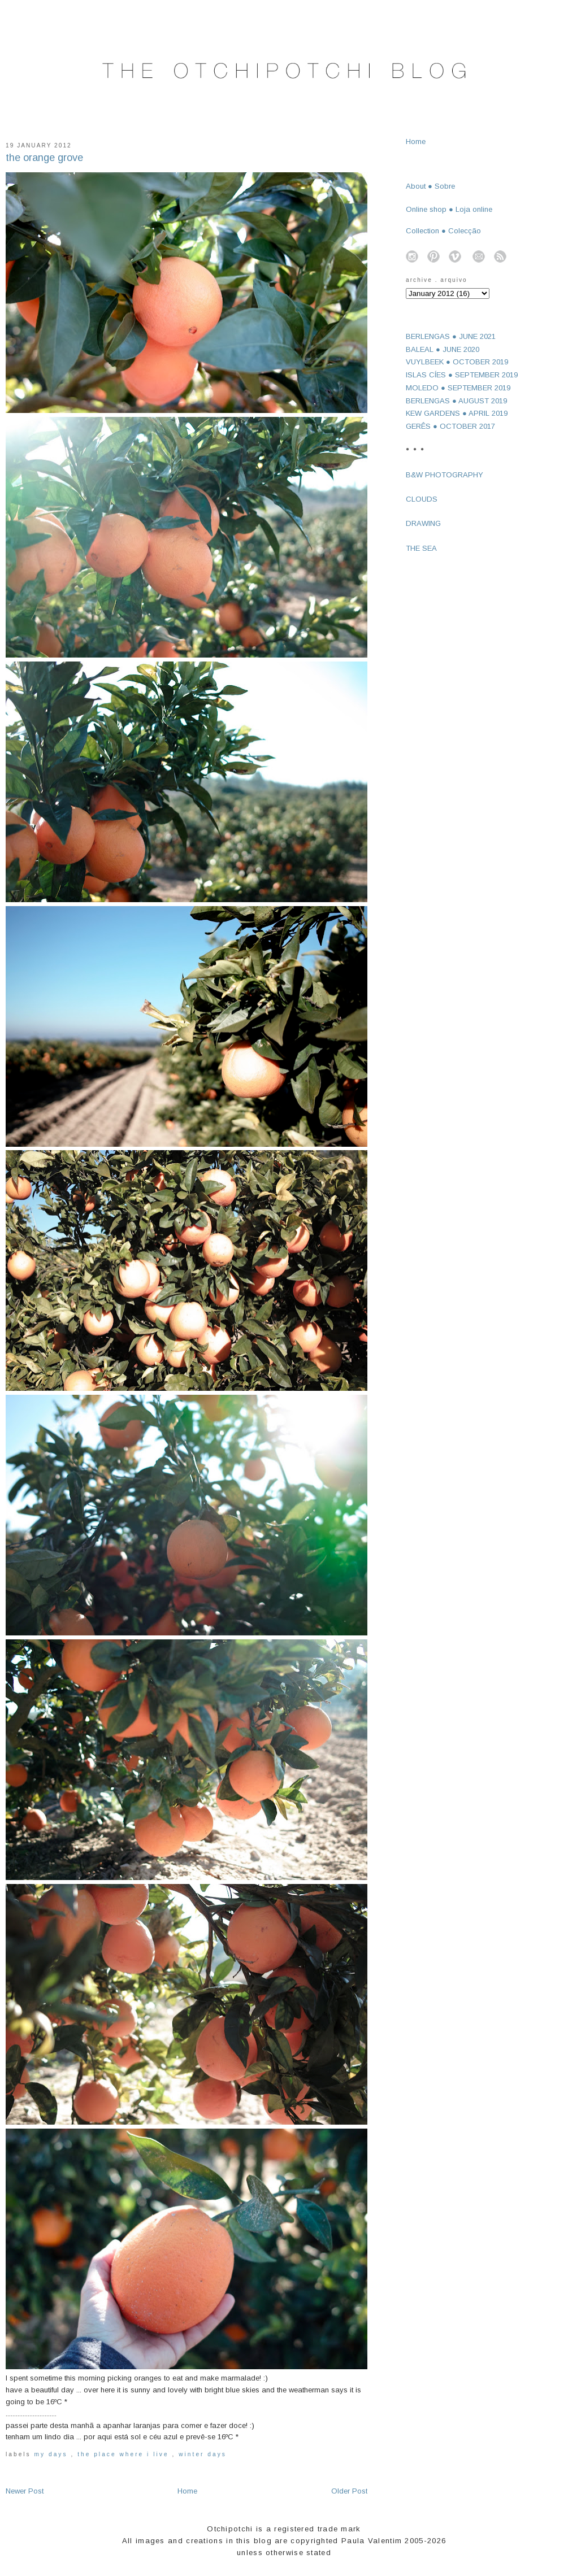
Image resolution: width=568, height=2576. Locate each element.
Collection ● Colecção (443, 231)
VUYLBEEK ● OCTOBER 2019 (457, 362)
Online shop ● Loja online (449, 209)
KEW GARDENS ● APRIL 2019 (457, 413)
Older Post (349, 2491)
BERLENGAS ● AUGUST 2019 (456, 401)
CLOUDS (421, 499)
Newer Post (25, 2491)
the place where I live (124, 2454)
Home (187, 2491)
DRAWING (423, 523)
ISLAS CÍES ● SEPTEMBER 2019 (462, 375)
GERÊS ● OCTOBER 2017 (450, 426)
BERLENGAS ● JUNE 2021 (451, 336)
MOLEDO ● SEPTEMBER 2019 (458, 388)
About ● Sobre (430, 186)
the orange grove (44, 158)
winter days (203, 2454)
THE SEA (421, 548)
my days (52, 2454)
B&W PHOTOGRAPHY (444, 475)
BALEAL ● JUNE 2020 (442, 349)
